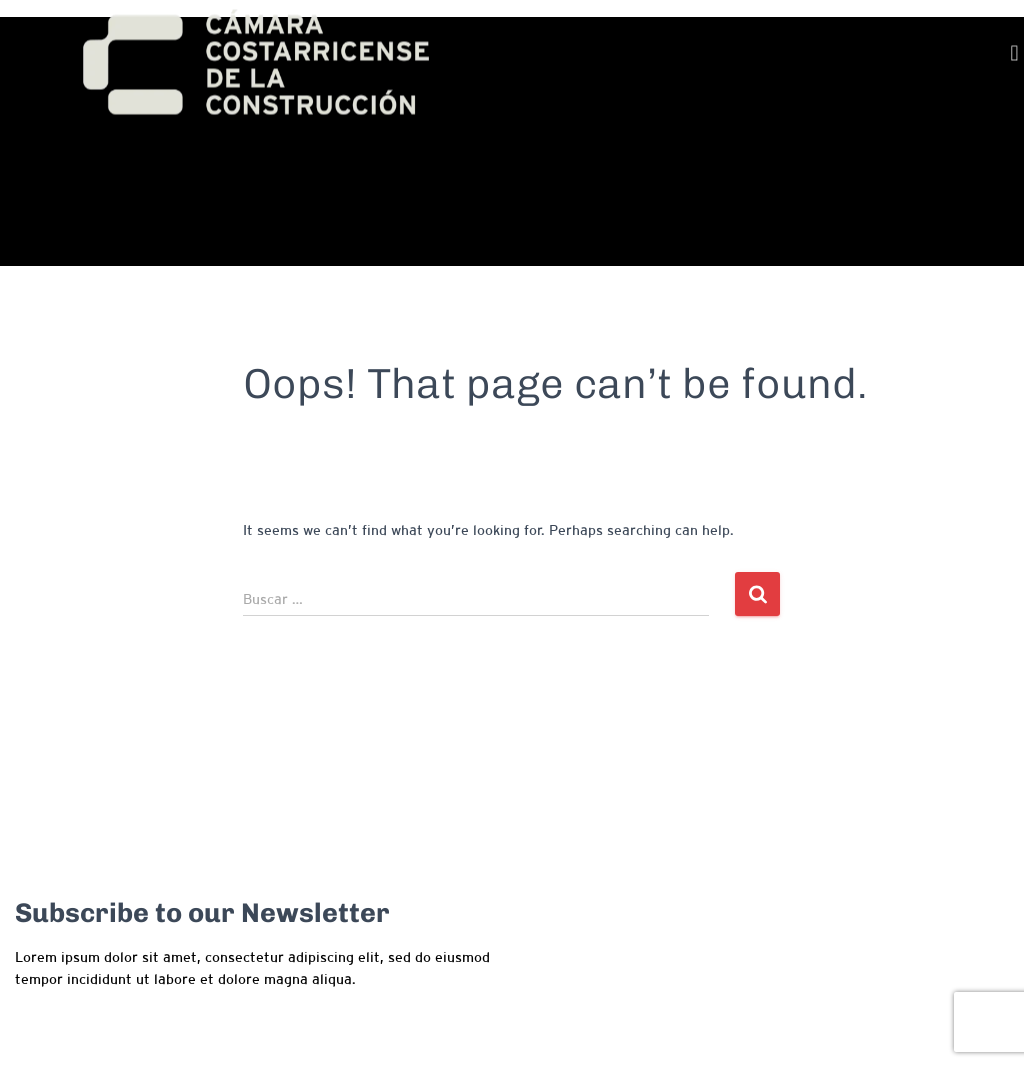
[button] (1014, 56)
